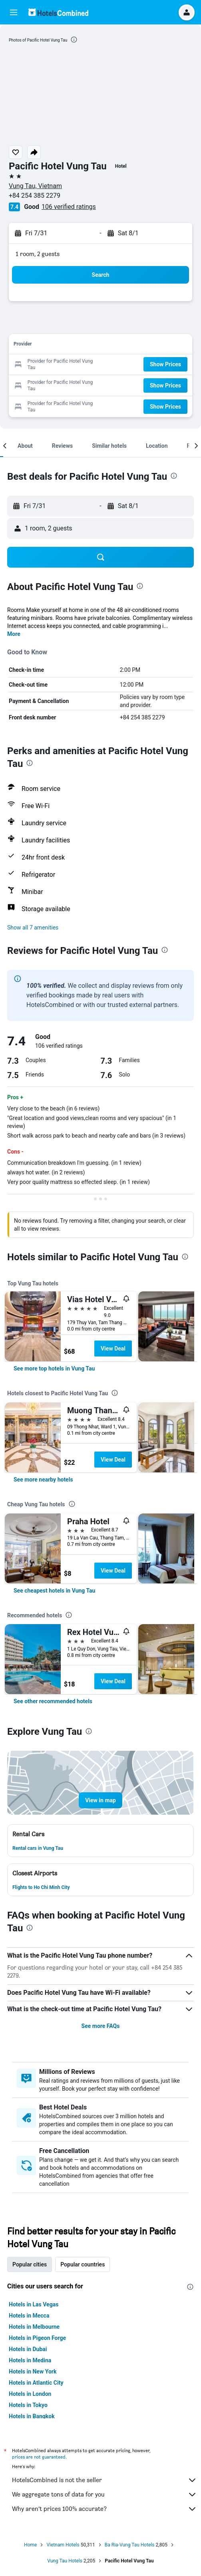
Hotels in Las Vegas (33, 2304)
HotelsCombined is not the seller (104, 2480)
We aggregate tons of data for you (104, 2494)
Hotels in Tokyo (28, 2405)
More (13, 634)
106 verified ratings (69, 207)
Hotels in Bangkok (32, 2416)
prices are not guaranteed (39, 2457)
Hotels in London (30, 2394)
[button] (13, 12)
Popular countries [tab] (82, 2264)
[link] (54, 1368)
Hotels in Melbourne (34, 2327)
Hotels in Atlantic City (36, 2382)
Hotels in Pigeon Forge (37, 2338)
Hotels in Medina (30, 2360)
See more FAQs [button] (101, 2026)
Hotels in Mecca (29, 2315)
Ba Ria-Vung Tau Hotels (130, 2545)
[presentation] (74, 39)
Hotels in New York (32, 2371)
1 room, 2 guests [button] (38, 254)
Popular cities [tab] (29, 2264)
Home (30, 2545)
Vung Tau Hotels (64, 2561)
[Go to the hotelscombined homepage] (58, 12)
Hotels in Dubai (28, 2349)
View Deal (113, 1348)
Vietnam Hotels (62, 2545)
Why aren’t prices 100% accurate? (104, 2509)
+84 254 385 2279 (34, 195)
